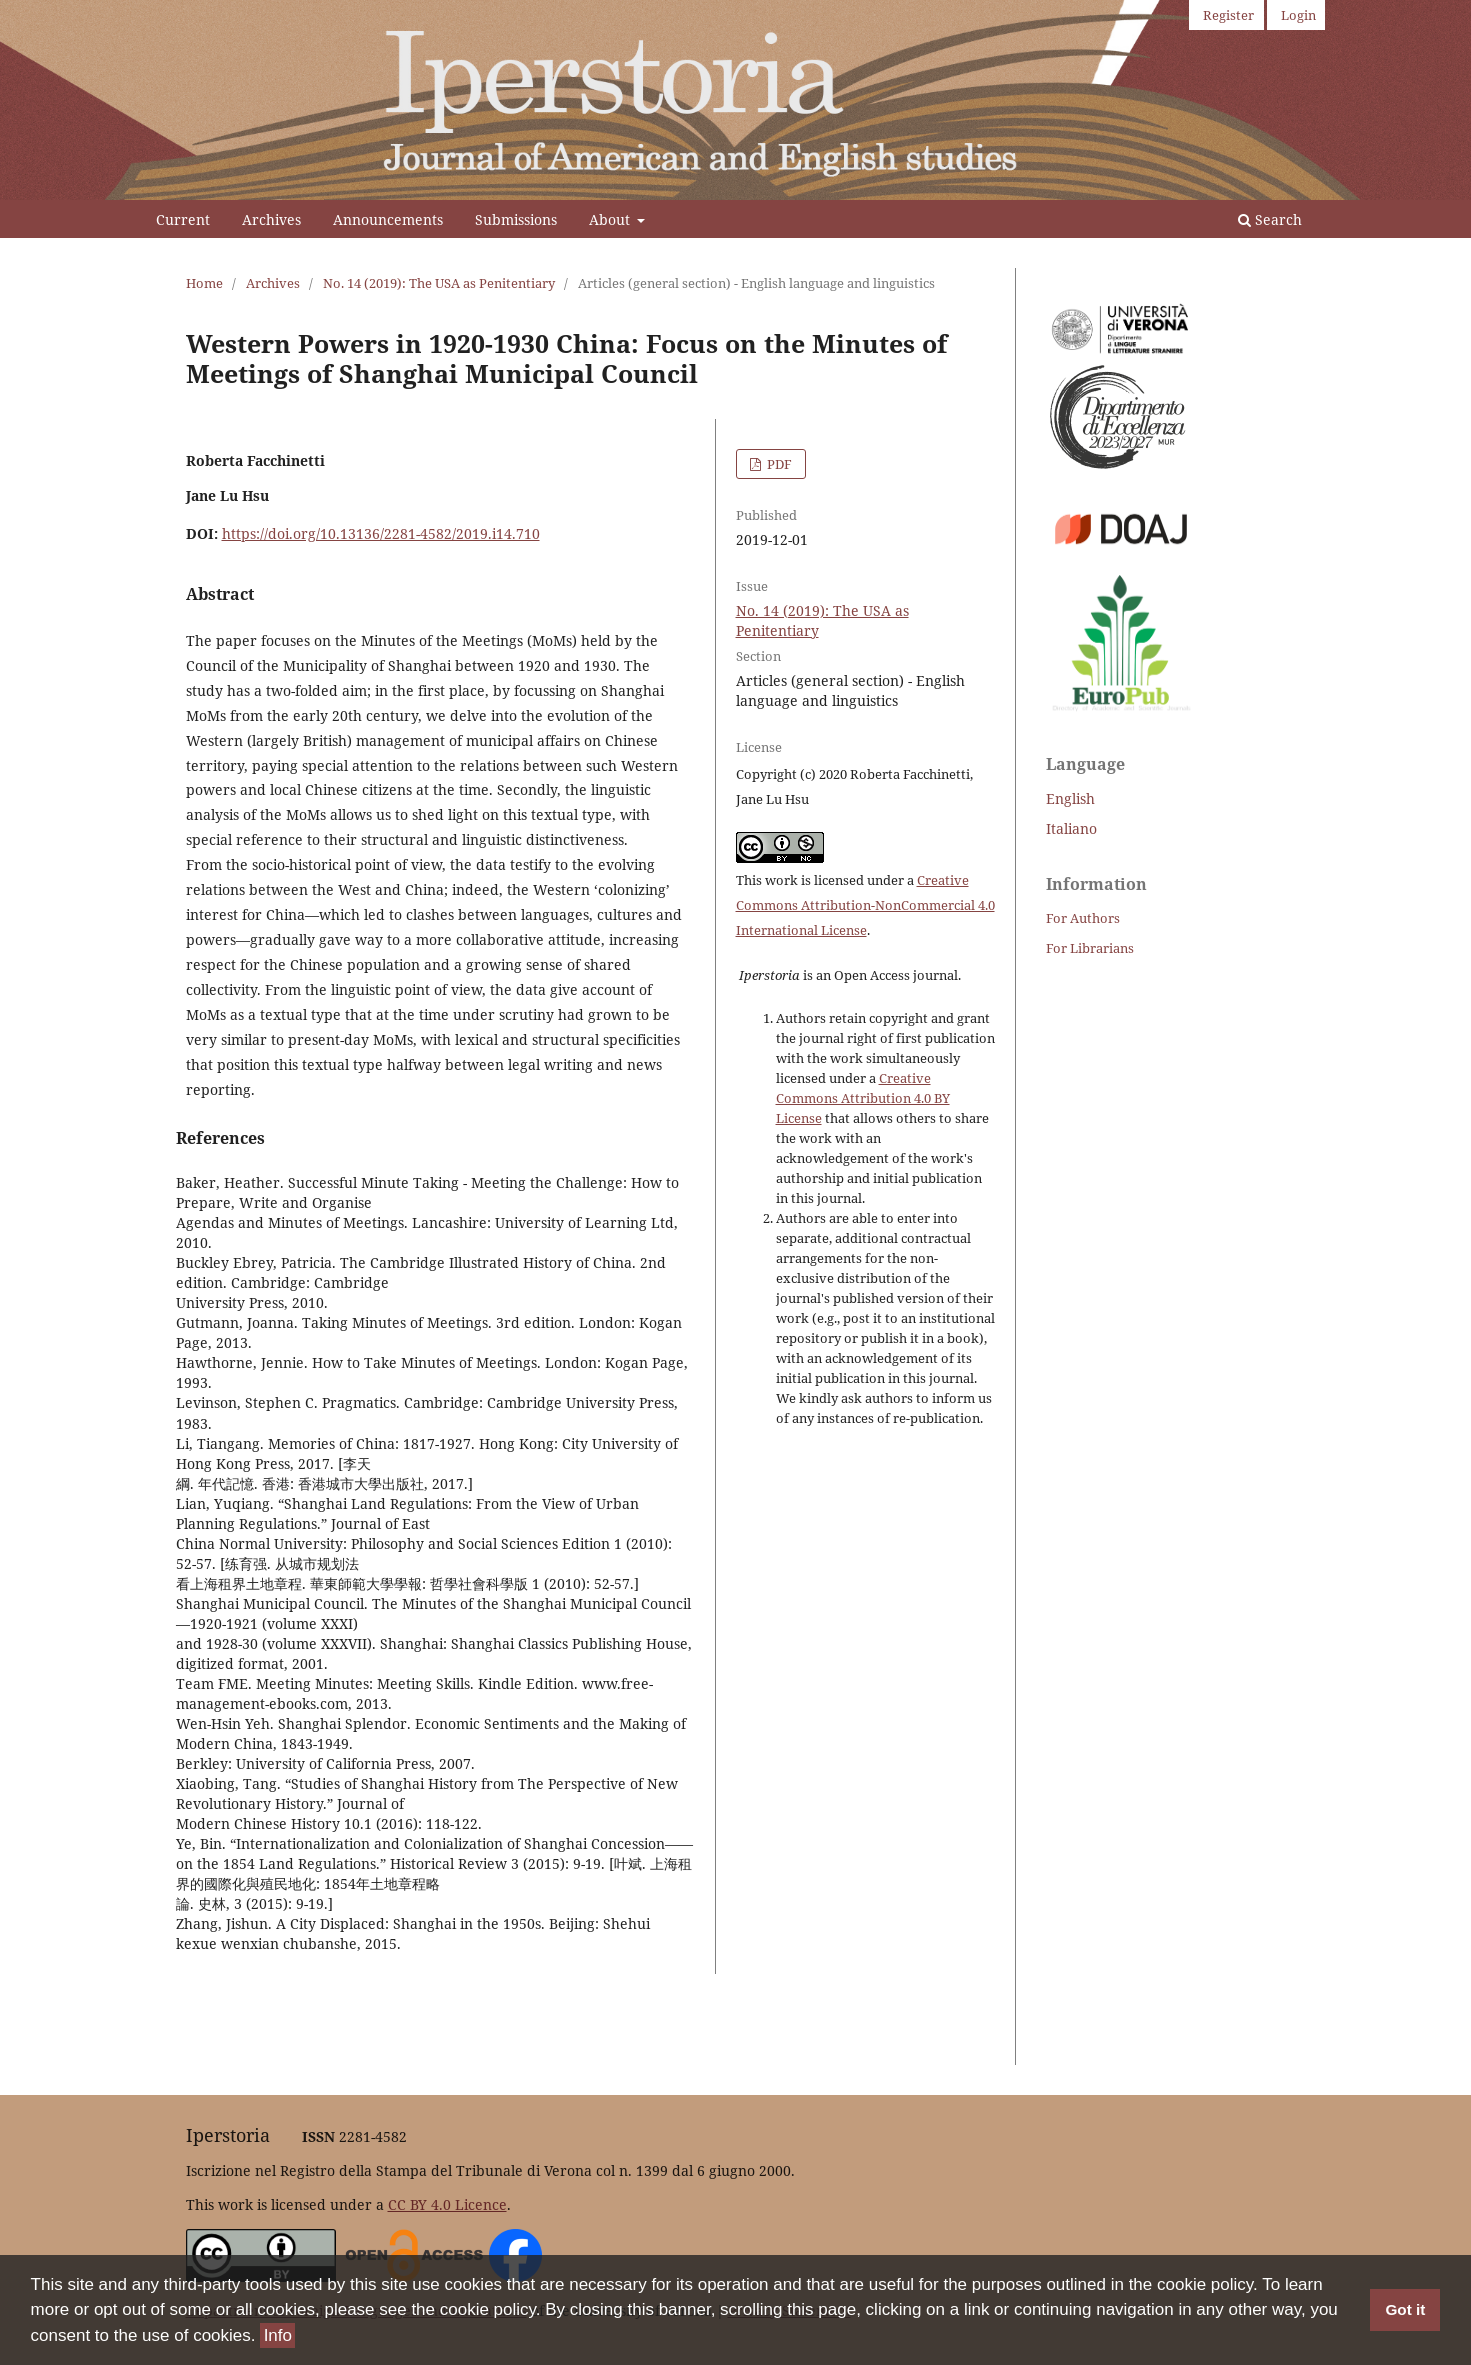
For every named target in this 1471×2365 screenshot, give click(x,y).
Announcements (388, 219)
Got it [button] (1405, 2310)
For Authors (1083, 918)
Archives (271, 219)
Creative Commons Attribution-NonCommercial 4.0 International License (865, 905)
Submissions (516, 219)
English (1070, 798)
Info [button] (278, 2335)
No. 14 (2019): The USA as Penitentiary (439, 283)
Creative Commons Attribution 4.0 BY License (863, 1098)
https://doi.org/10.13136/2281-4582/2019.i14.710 (381, 533)
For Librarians (1090, 948)
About (611, 219)
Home (204, 283)
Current (183, 219)
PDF (778, 464)
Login (1298, 15)
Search (1270, 219)
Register (1228, 15)
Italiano (1071, 828)
